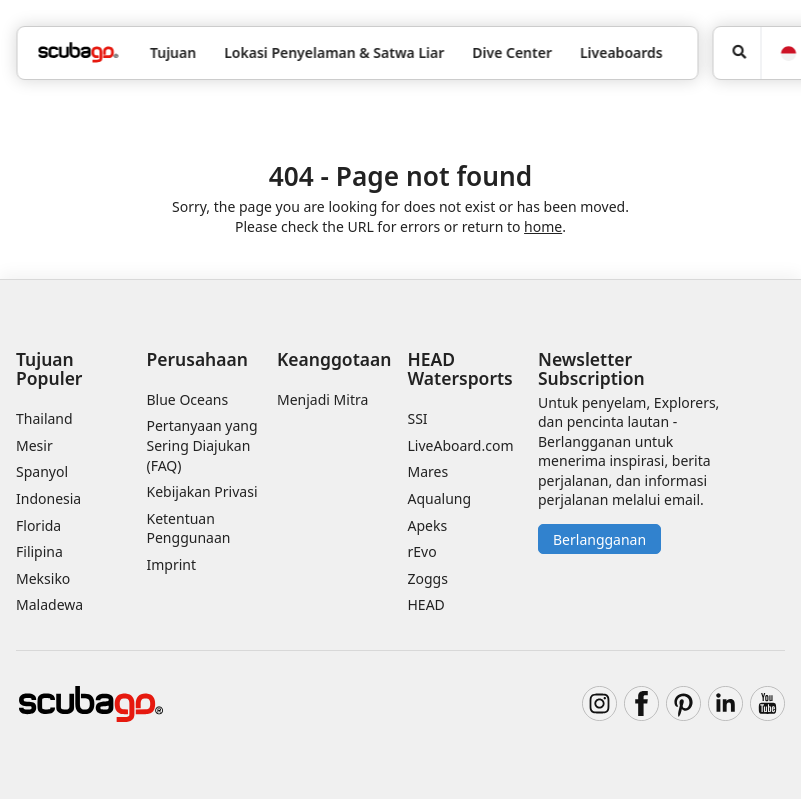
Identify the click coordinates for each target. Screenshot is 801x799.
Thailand (44, 418)
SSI (418, 418)
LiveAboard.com (461, 445)
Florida (38, 525)
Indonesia (48, 498)
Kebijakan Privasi (202, 491)
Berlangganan (599, 539)
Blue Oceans (188, 399)
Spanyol (42, 471)
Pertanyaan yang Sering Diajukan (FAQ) (202, 445)
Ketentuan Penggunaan (189, 528)
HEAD (426, 604)
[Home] (78, 52)
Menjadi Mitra (322, 399)
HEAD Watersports (460, 368)
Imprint (172, 564)
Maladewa (49, 604)
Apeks (428, 525)
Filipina (39, 551)
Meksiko (43, 578)
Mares (428, 471)
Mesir (34, 445)
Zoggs (428, 578)
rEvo (422, 551)
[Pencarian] (737, 53)
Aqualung (440, 498)
